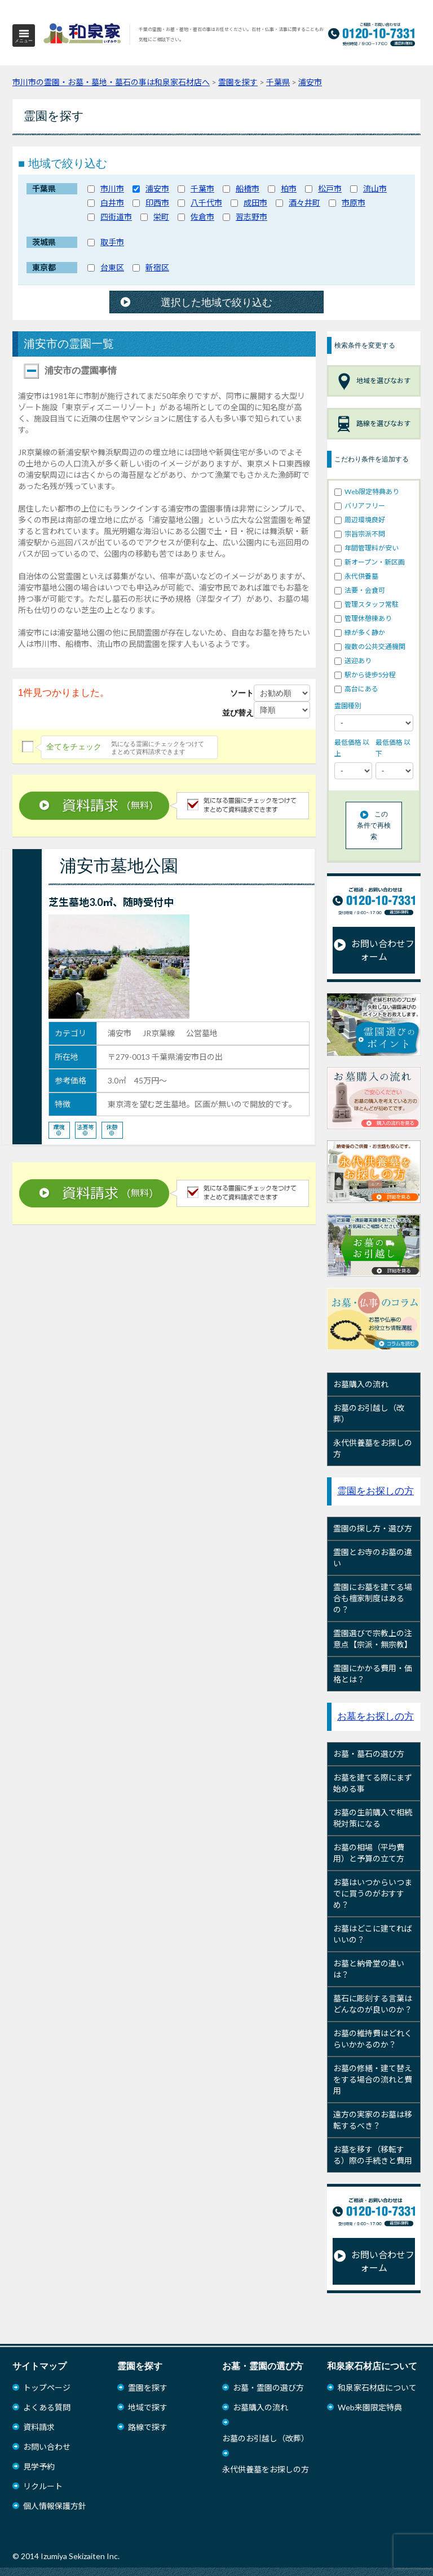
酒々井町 (304, 202)
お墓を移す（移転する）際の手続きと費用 (372, 2154)
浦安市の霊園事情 (70, 371)
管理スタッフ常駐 (366, 604)
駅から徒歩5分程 (365, 674)
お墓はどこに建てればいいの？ (372, 1934)
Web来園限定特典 (370, 2407)
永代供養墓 (356, 576)
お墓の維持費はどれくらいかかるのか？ (372, 2038)
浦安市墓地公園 (119, 865)
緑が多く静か (359, 632)
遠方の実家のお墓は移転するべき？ (372, 2119)
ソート (242, 693)
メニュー (24, 40)
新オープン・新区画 (369, 562)
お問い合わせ (46, 2446)
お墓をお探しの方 (375, 1716)
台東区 (112, 267)
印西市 (157, 202)
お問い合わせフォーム (374, 950)
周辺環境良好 (359, 520)
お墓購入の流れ (360, 1384)
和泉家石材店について (377, 2387)
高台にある (356, 689)
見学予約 (39, 2466)
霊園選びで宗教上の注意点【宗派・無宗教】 (372, 1638)
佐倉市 (202, 216)
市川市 (112, 188)
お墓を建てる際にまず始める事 (372, 1783)
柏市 (289, 188)
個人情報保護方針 (54, 2506)
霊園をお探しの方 (375, 1491)
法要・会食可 (359, 590)
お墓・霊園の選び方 (268, 2387)
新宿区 (157, 267)
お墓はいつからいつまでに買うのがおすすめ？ (372, 1893)
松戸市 (330, 188)
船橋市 (247, 188)
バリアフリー (359, 505)
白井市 (112, 202)
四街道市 (116, 216)
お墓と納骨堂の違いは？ (368, 1968)
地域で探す (147, 2407)
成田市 (255, 202)
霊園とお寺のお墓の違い (372, 1557)
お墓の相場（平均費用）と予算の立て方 (368, 1852)
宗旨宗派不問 (359, 534)
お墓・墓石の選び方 (368, 1753)
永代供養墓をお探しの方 (372, 1448)
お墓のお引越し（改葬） (368, 1413)
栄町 (161, 216)
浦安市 (157, 188)
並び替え (238, 712)
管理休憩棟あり (363, 618)
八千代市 (206, 202)
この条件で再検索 (374, 825)
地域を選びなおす (373, 381)
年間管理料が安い (366, 548)
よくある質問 (46, 2407)
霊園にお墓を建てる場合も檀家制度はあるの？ (372, 1598)
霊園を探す (147, 2387)
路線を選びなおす (373, 424)
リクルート (43, 2486)
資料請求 (39, 2427)
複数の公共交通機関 (369, 646)
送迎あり (353, 660)
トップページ (46, 2387)
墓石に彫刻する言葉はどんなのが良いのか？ (372, 2003)
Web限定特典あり (366, 491)
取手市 (112, 242)
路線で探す (147, 2427)
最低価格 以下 (392, 748)
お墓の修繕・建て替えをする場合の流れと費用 (372, 2079)
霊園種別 (347, 705)
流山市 (375, 188)
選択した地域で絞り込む (216, 302)
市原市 (353, 202)
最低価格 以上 (351, 748)
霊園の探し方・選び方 (372, 1528)
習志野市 (251, 216)
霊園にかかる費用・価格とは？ (372, 1673)
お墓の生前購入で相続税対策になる (372, 1817)
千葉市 (202, 188)
